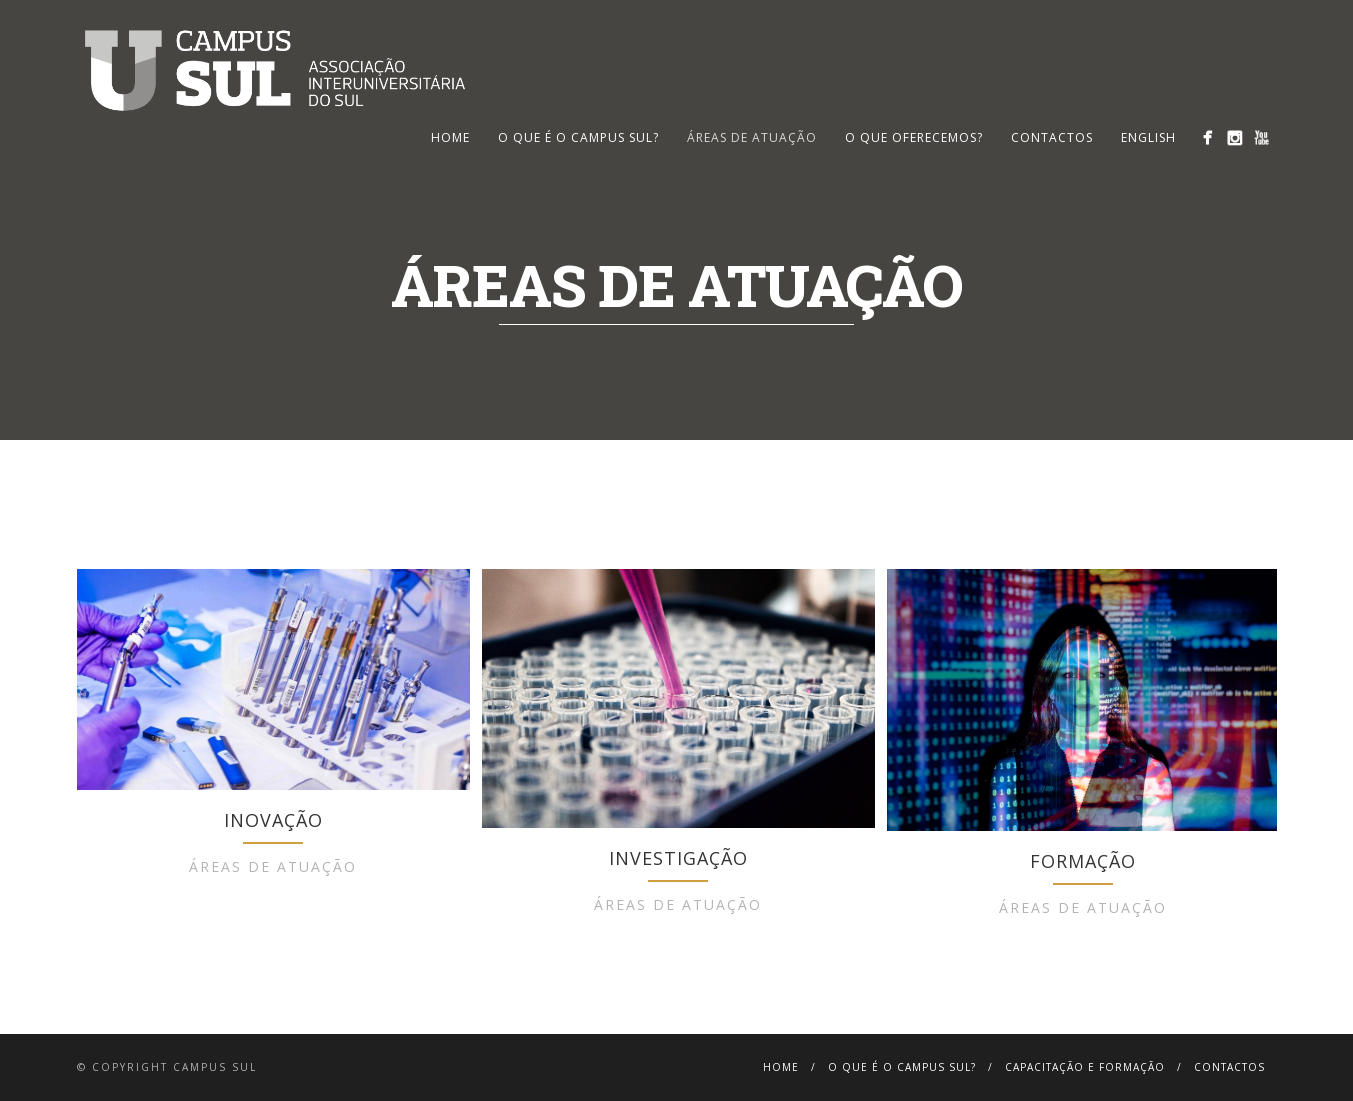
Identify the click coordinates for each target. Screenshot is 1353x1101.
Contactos (1052, 137)
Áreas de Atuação (752, 137)
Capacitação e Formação (1085, 1067)
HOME (450, 137)
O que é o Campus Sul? (578, 137)
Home (781, 1067)
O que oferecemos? (914, 137)
